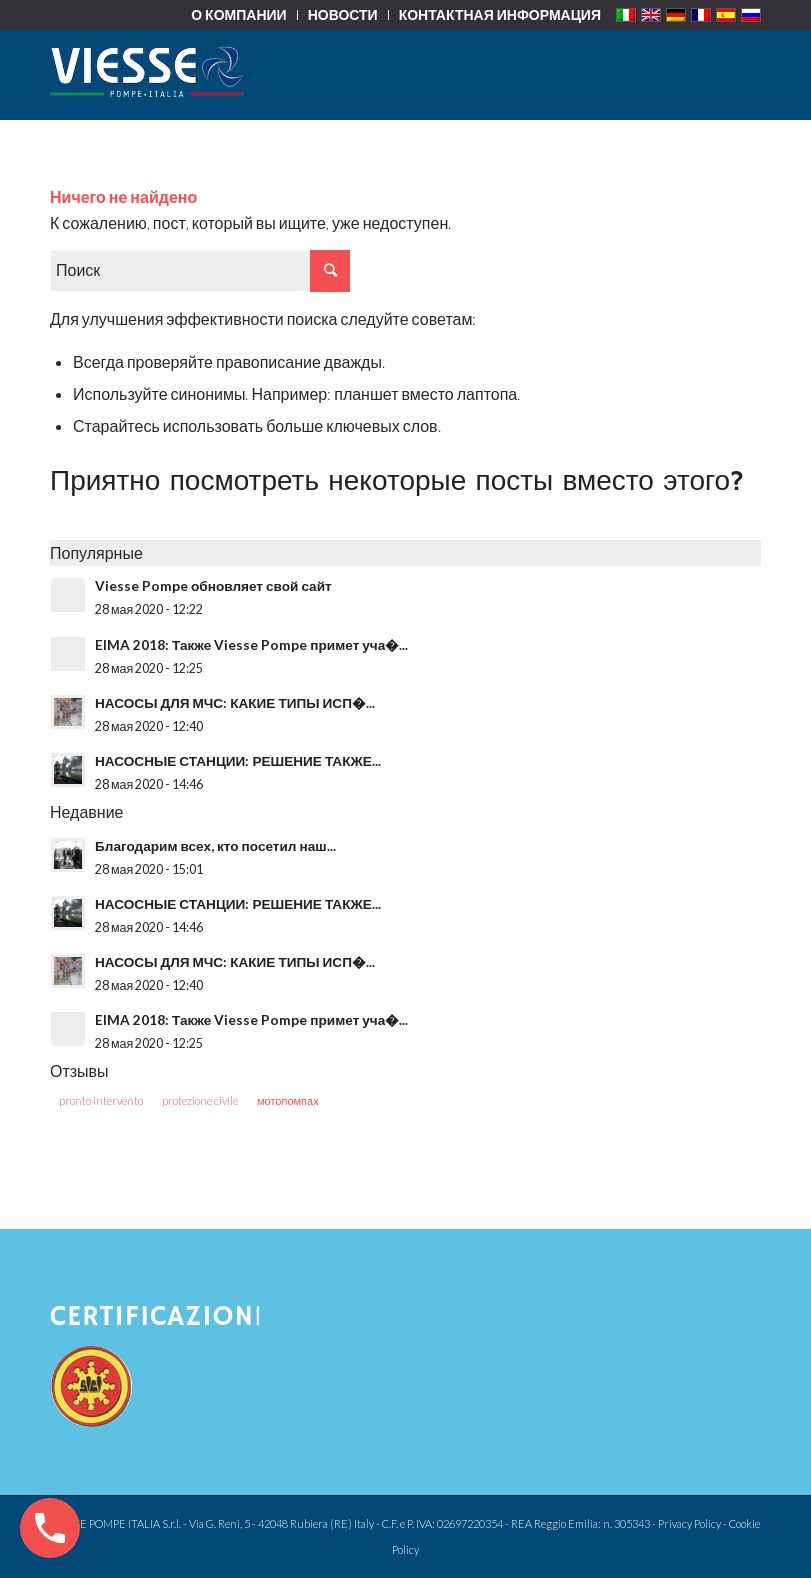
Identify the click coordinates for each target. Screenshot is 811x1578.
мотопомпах (288, 1100)
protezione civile (200, 1100)
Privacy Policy (689, 1523)
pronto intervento (101, 1100)
